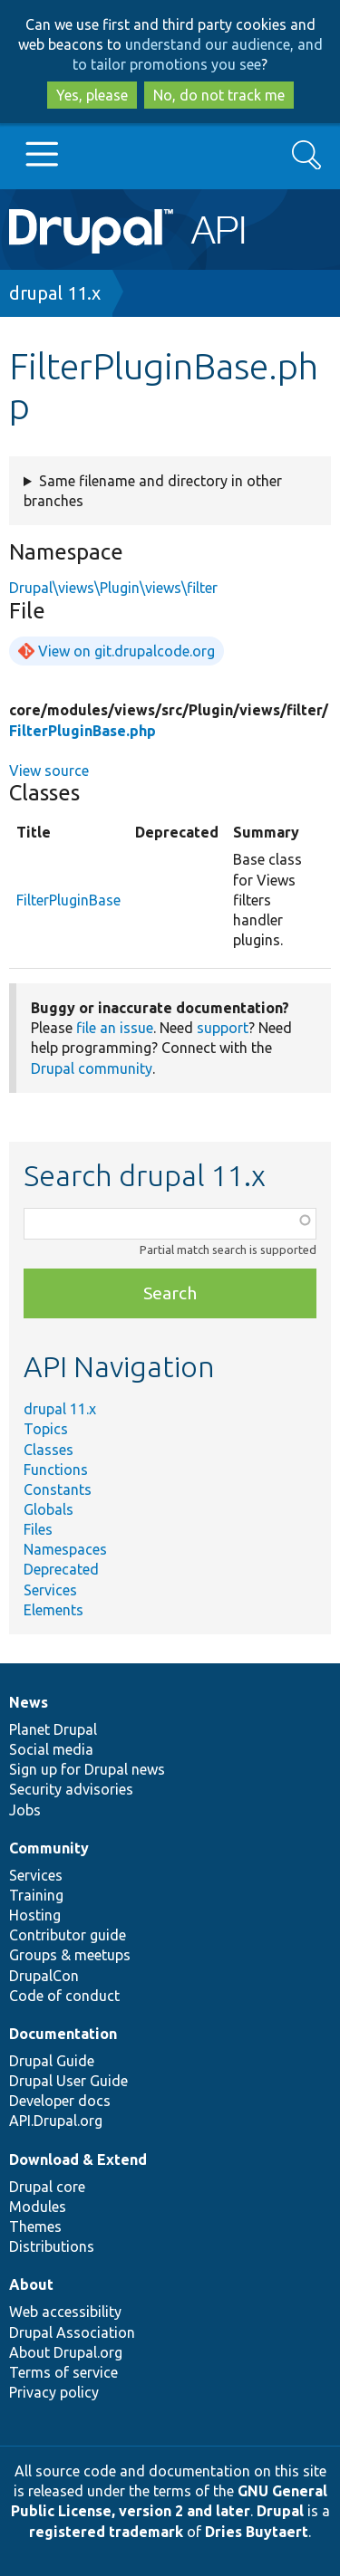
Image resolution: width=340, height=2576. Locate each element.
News (28, 1702)
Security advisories (71, 1789)
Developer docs (60, 2100)
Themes (35, 2226)
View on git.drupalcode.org (126, 651)
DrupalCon (44, 1976)
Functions (56, 1469)
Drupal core (47, 2187)
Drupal (280, 2511)
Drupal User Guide (68, 2081)
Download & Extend (78, 2159)
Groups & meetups (70, 1955)
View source (49, 770)
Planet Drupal (53, 1729)
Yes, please (92, 95)
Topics (46, 1429)
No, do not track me (219, 95)
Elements (53, 1610)
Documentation (63, 2033)
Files (38, 1529)
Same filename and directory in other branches (153, 491)
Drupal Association (72, 2332)
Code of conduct (64, 1995)
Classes (48, 1449)
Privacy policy (54, 2392)
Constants (58, 1489)
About (31, 2284)
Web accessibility (65, 2311)
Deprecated (61, 1569)
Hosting (35, 1915)
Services (50, 1590)
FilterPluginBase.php (82, 731)
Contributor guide (67, 1935)
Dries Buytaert (256, 2531)
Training (36, 1895)
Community (49, 1848)
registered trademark (106, 2531)
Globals (48, 1509)
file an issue (114, 1028)
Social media (51, 1749)
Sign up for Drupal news (87, 1769)
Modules (37, 2206)
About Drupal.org (65, 2352)
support (222, 1028)
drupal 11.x (55, 292)
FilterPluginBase (68, 900)
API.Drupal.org (55, 2120)
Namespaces (65, 1549)
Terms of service (63, 2372)
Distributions (51, 2246)
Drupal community (91, 1068)
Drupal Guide (51, 2061)
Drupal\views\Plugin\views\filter (113, 587)
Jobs (25, 1810)
